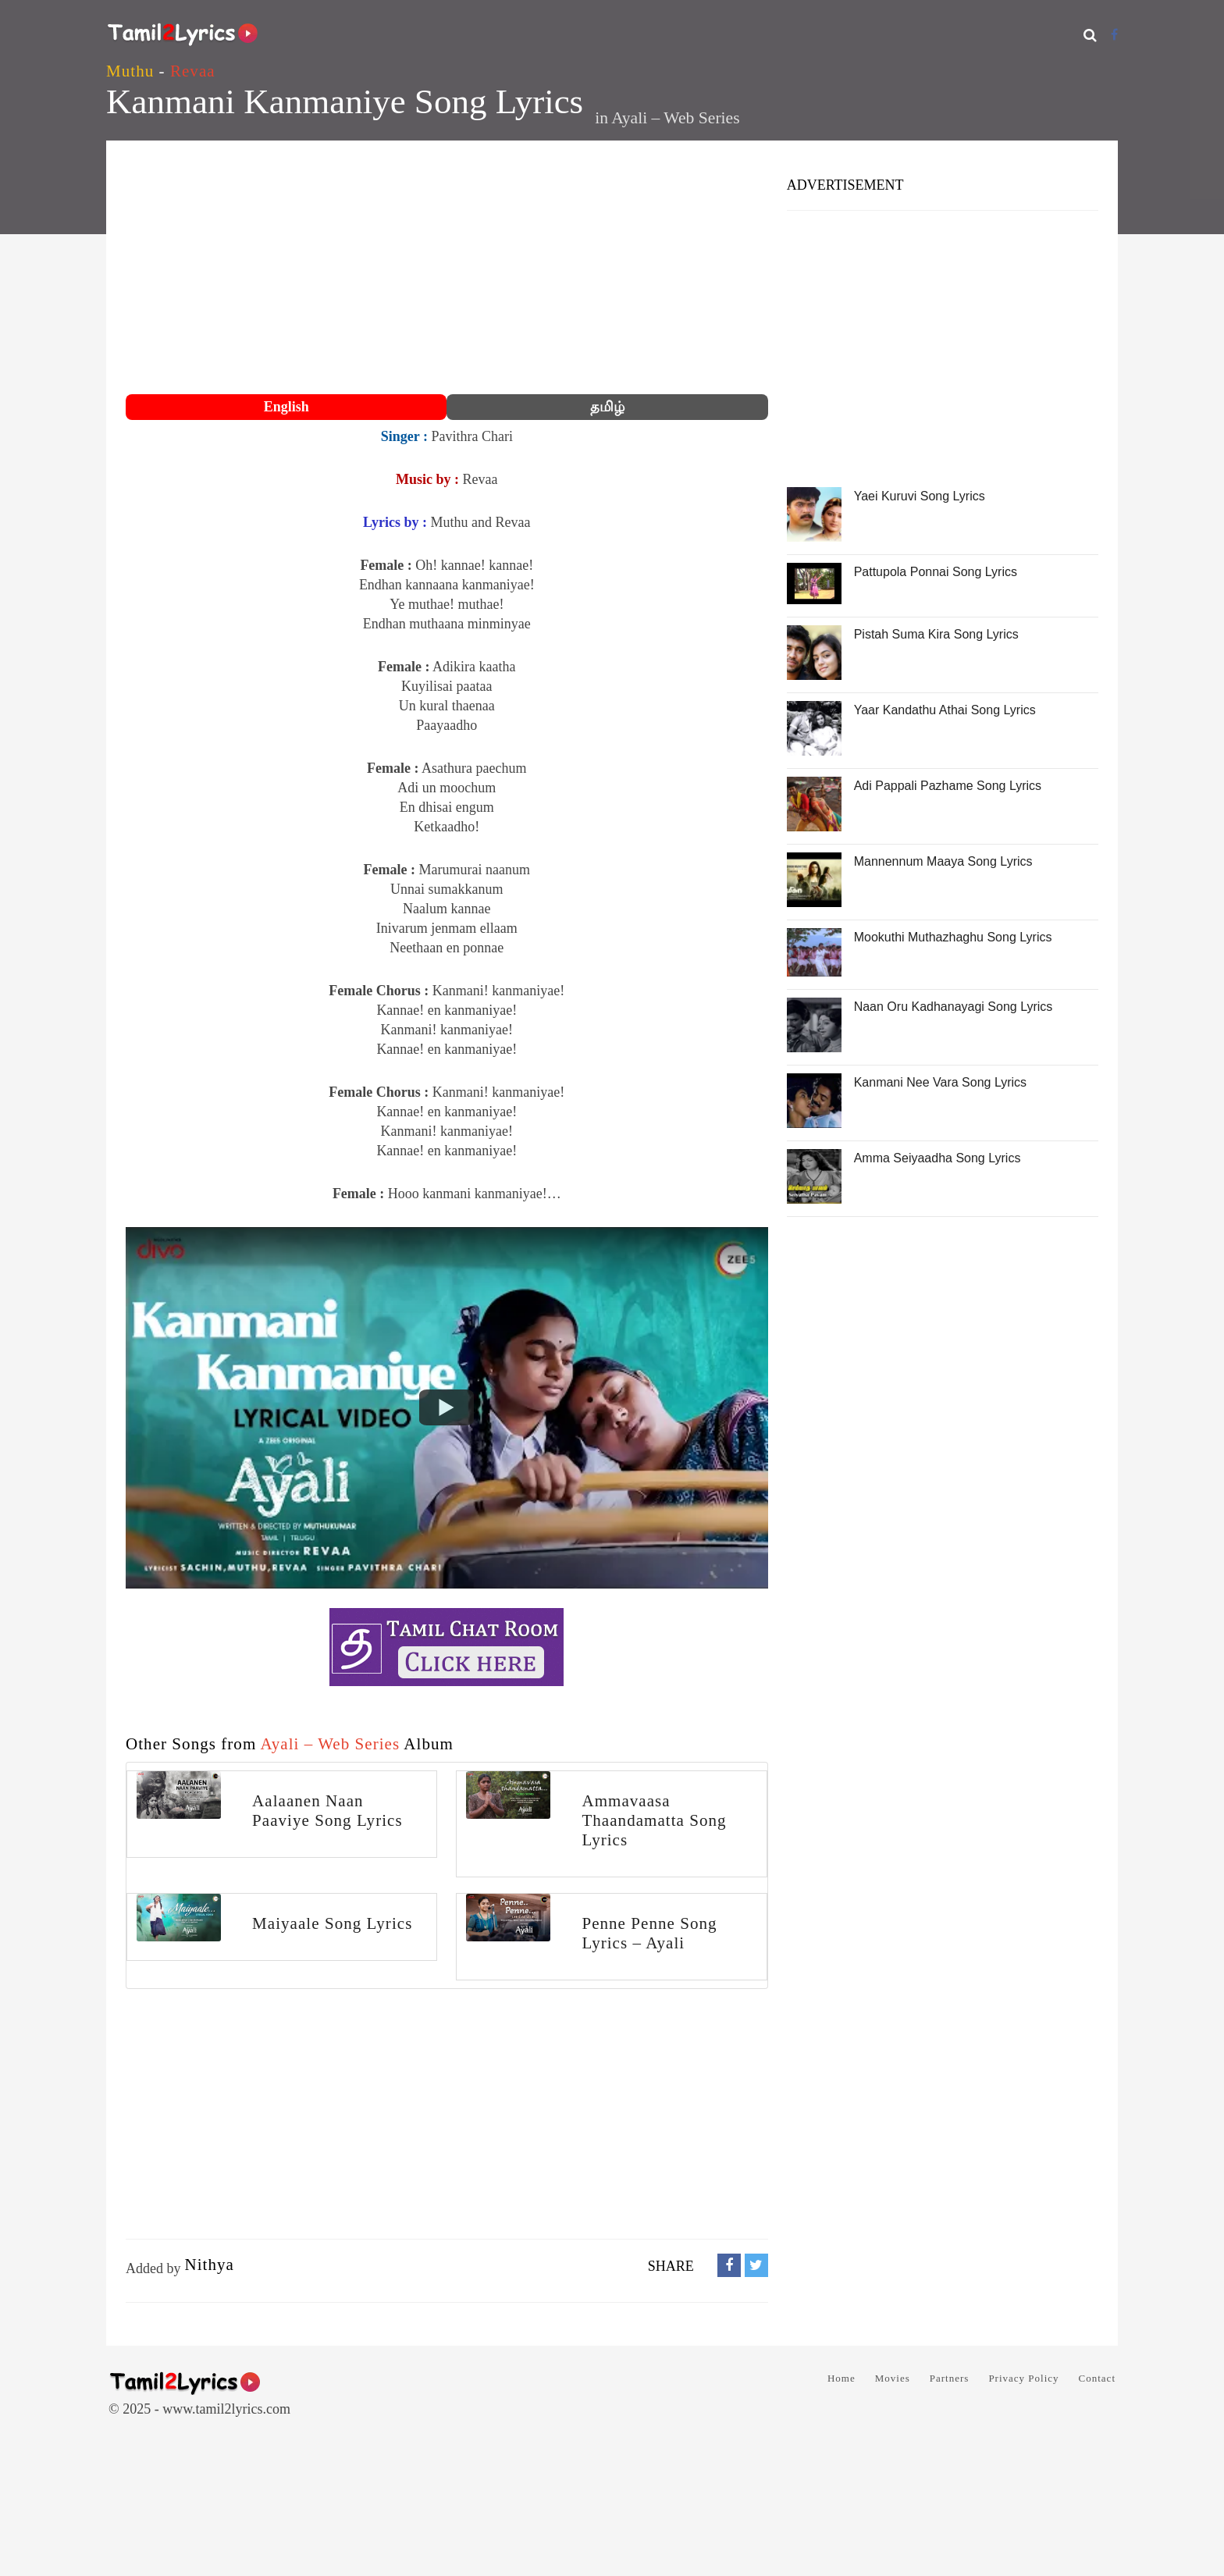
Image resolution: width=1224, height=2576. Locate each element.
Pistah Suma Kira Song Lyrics (936, 634)
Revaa (192, 71)
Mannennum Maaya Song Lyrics (943, 861)
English (286, 407)
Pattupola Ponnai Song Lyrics (935, 571)
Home (841, 2378)
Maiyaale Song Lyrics (332, 1923)
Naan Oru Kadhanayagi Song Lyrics (953, 1006)
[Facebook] (1114, 34)
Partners (950, 2378)
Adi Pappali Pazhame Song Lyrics (947, 785)
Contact (1097, 2378)
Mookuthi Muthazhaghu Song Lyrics (953, 937)
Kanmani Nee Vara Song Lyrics (940, 1082)
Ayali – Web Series (675, 118)
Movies (892, 2378)
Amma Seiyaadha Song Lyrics (937, 1158)
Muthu (130, 71)
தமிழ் (607, 407)
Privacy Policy (1023, 2378)
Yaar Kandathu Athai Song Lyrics (945, 710)
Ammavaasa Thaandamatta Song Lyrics (654, 1820)
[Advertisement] (447, 269)
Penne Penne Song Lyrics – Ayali (649, 1933)
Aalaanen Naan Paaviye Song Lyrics (327, 1810)
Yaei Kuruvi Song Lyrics (919, 496)
